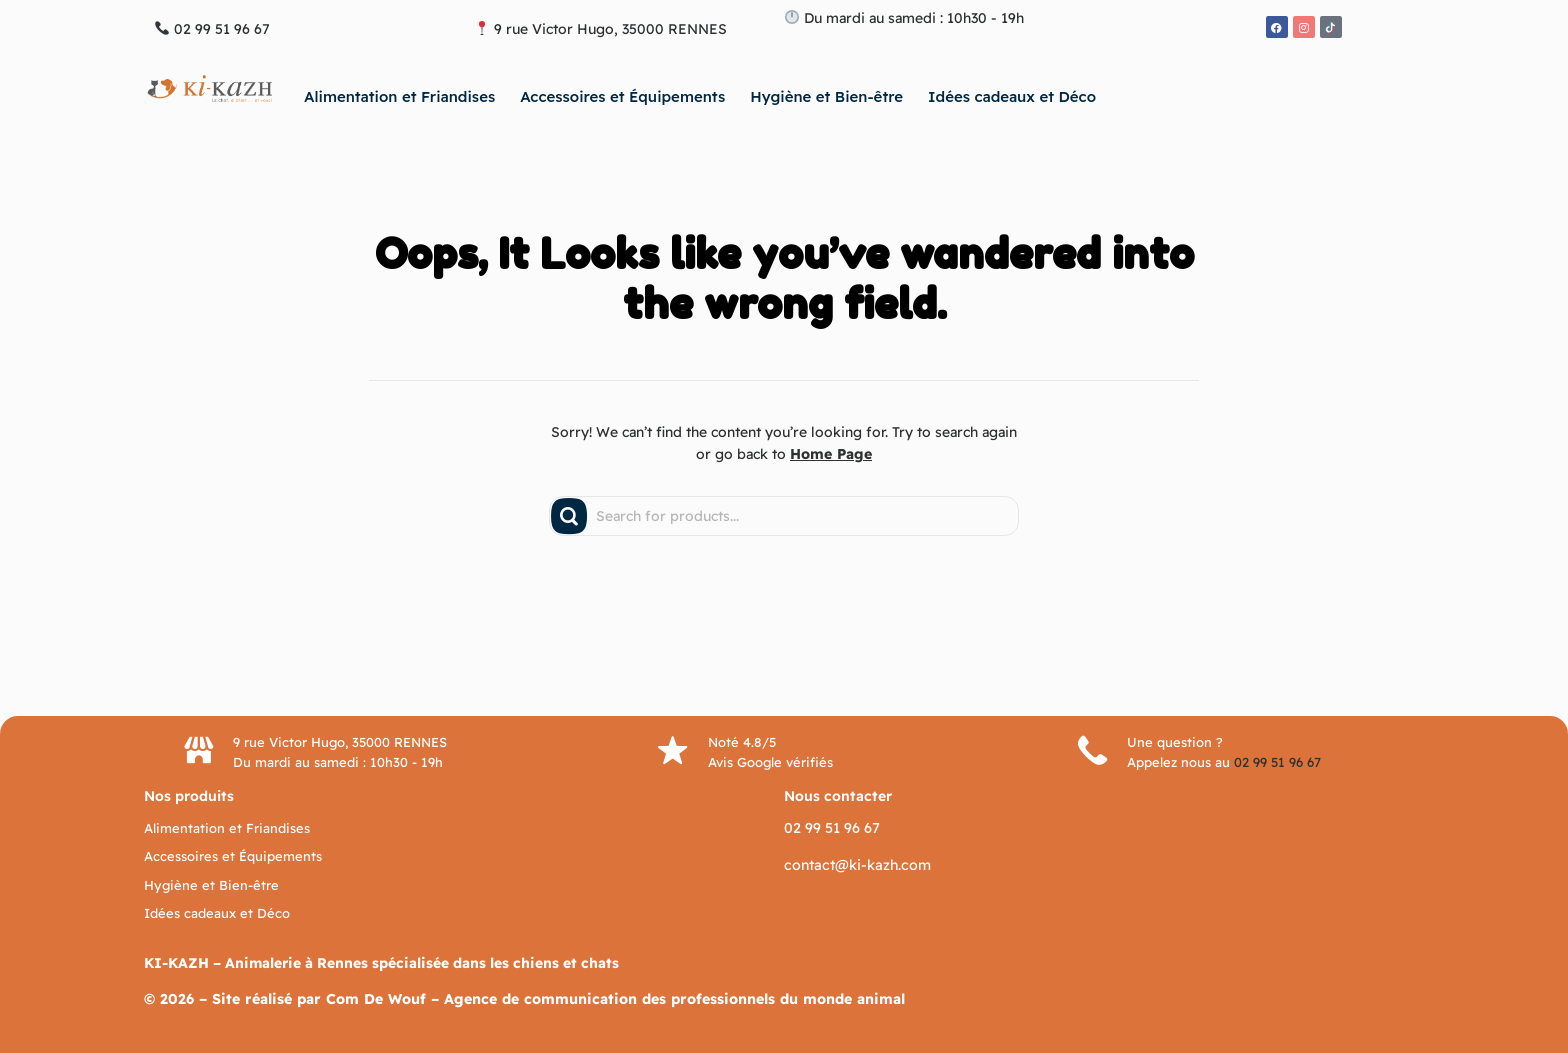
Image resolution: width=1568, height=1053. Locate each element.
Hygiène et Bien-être (826, 96)
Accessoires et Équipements (622, 96)
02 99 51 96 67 (1278, 762)
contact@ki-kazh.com (855, 864)
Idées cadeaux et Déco (1012, 96)
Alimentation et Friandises (399, 96)
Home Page (831, 454)
